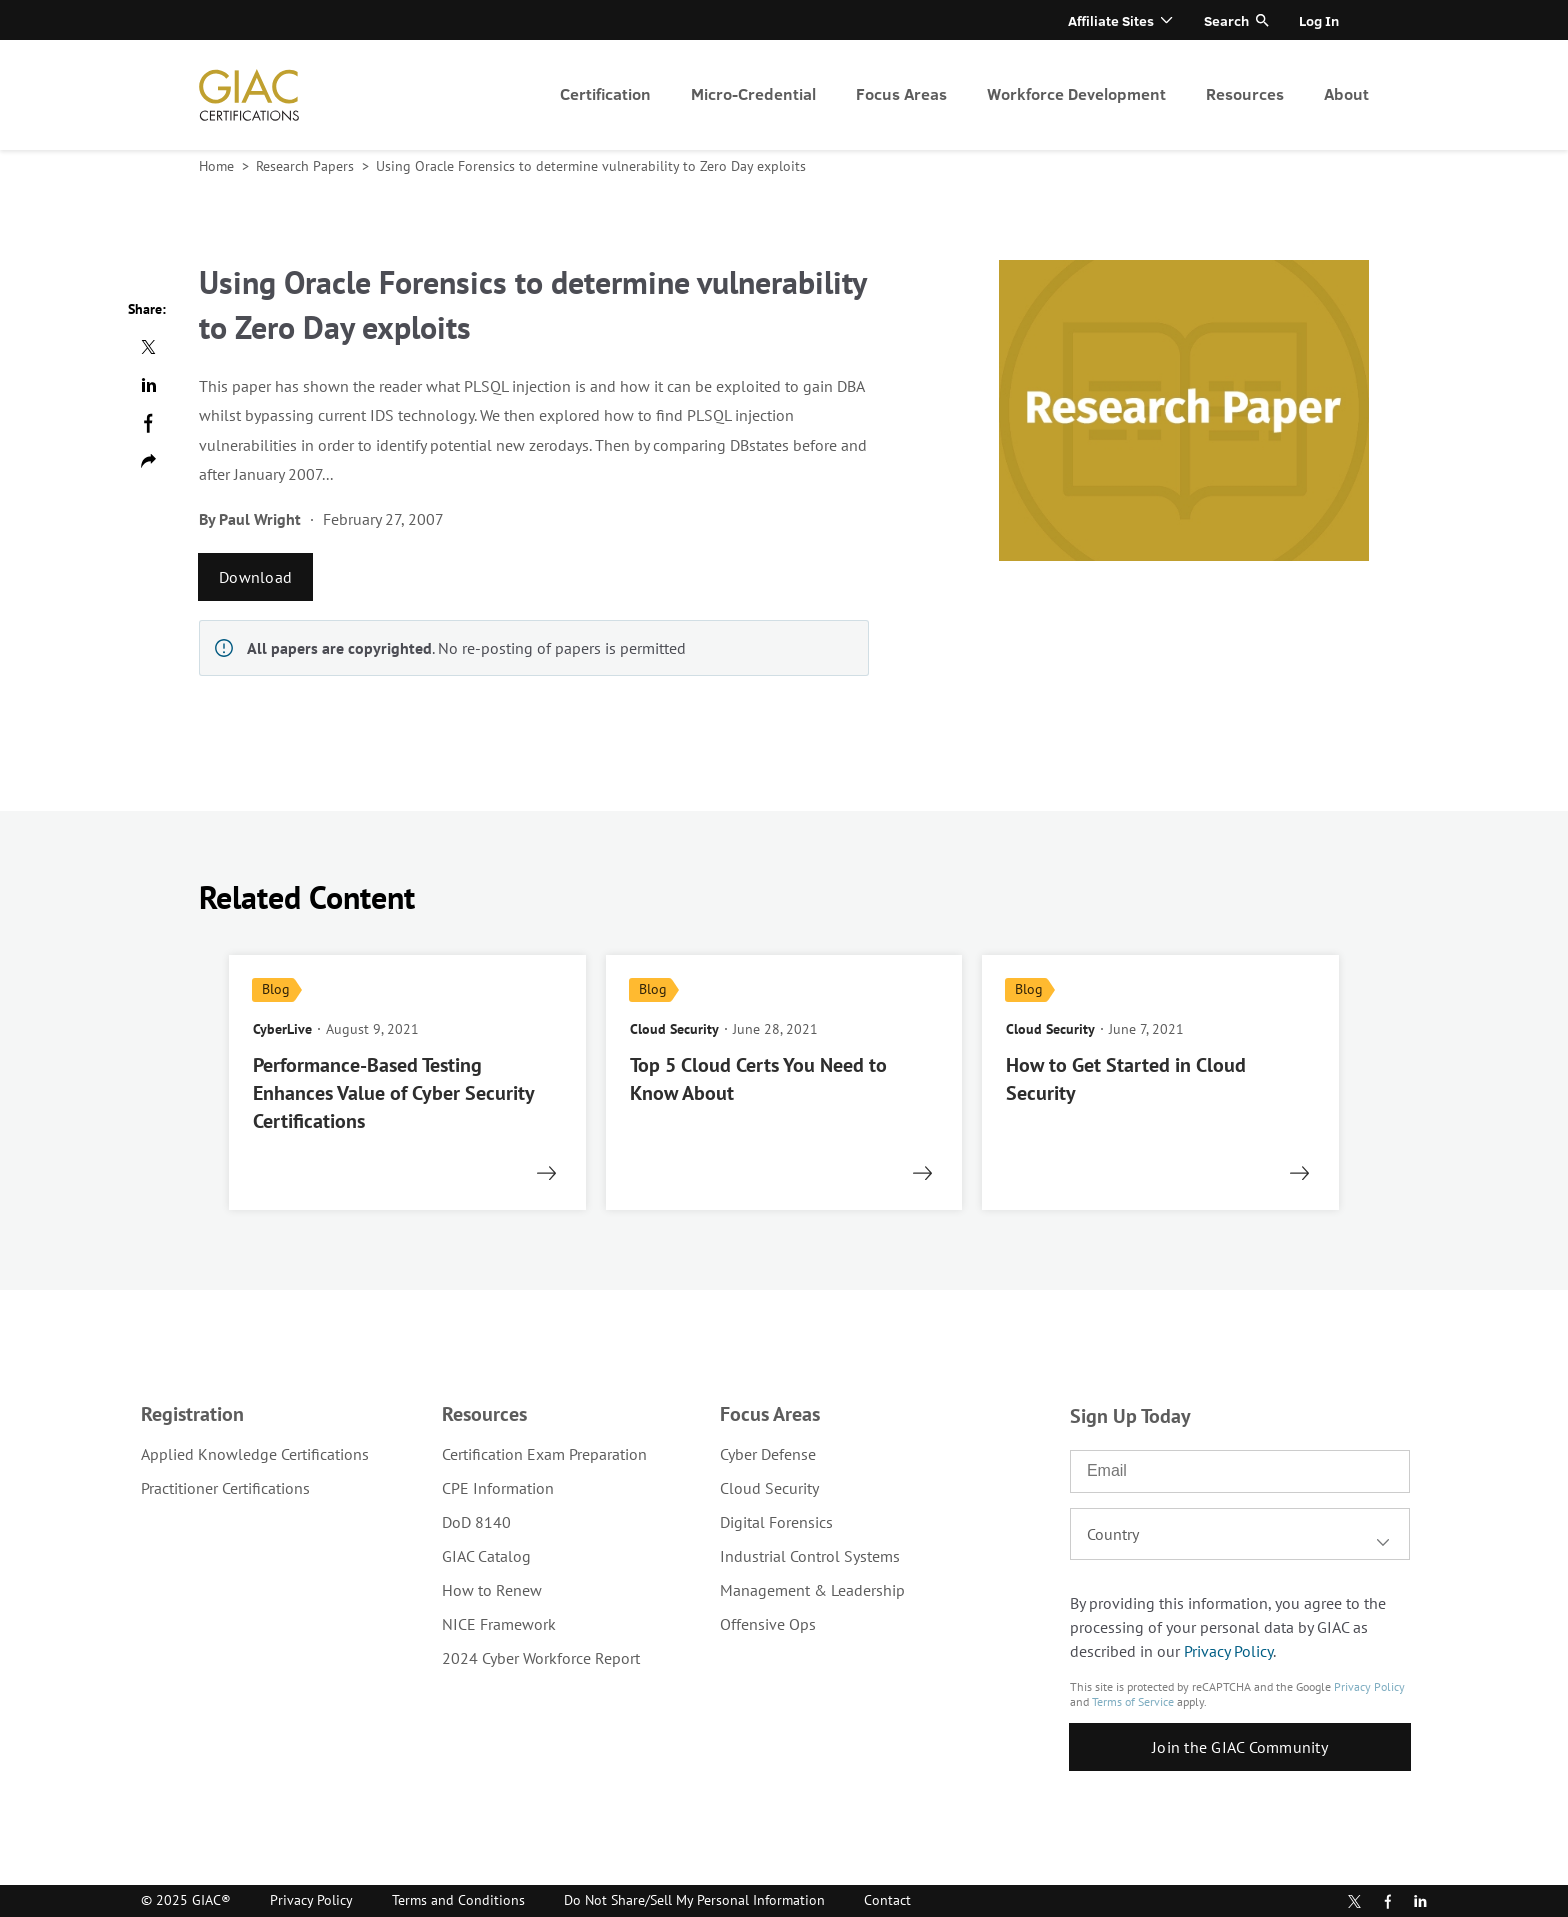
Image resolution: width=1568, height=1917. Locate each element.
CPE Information (498, 1488)
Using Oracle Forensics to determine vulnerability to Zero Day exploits (591, 166)
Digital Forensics (776, 1522)
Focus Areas (901, 93)
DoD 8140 (476, 1522)
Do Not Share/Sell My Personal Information (694, 1900)
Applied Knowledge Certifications (255, 1454)
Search (1226, 20)
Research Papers (307, 166)
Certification (605, 93)
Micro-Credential (753, 93)
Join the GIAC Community (1240, 1747)
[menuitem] (605, 95)
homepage (249, 95)
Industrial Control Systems (810, 1556)
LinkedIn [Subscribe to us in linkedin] (1420, 1901)
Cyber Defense (768, 1454)
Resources (1245, 93)
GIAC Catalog (486, 1556)
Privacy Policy (1228, 1651)
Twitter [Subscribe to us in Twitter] (1354, 1901)
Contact (887, 1900)
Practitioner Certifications (225, 1488)
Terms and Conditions (458, 1900)
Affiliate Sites (1111, 20)
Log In (1319, 20)
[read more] (407, 1082)
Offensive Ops (768, 1624)
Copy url (148, 461)
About (1346, 93)
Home (218, 166)
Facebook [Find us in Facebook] (1388, 1901)
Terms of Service (1133, 1701)
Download (255, 577)
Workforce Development (1076, 93)
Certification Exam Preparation (544, 1454)
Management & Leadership (812, 1590)
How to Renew (492, 1590)
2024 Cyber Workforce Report (541, 1658)
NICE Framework (499, 1624)
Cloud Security (769, 1488)
